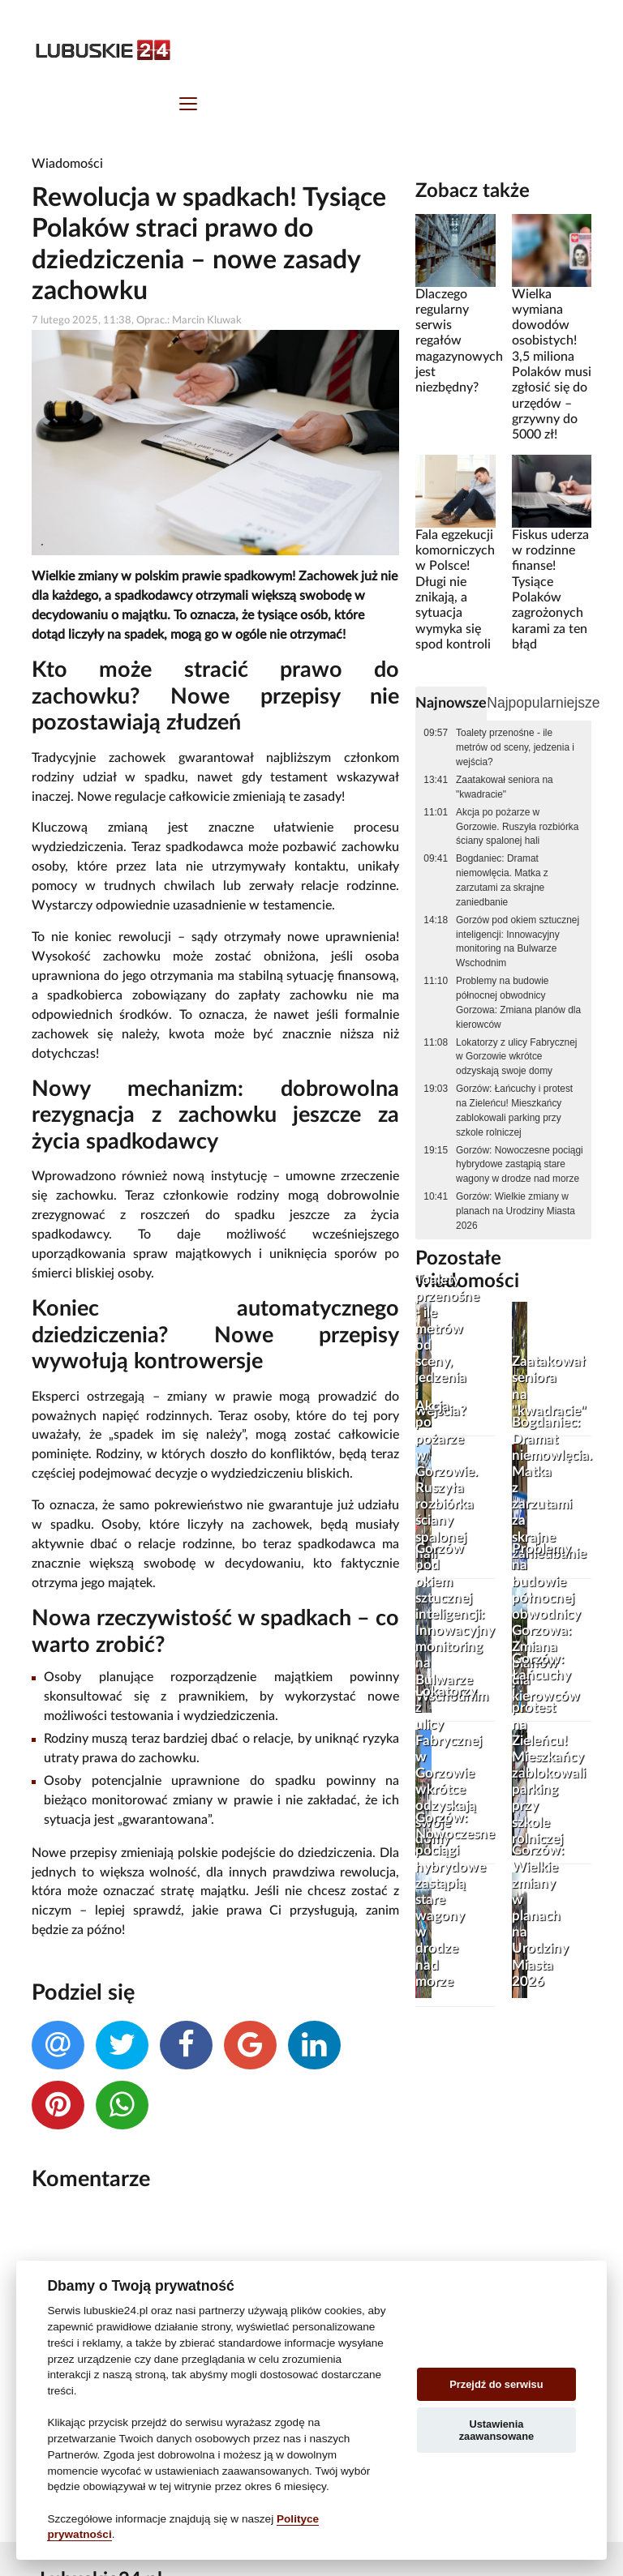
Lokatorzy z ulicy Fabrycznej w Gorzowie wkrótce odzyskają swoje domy (516, 1057)
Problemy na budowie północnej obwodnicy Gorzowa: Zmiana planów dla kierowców (518, 1002)
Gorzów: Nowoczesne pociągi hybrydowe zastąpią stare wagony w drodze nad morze (519, 1165)
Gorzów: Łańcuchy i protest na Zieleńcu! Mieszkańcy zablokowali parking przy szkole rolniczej (514, 1110)
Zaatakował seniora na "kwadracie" (504, 787)
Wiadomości (67, 163)
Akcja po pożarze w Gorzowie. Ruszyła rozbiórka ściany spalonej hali (517, 827)
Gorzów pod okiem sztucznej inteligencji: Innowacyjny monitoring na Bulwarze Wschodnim (517, 941)
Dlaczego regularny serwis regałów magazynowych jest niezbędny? (459, 341)
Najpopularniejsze (543, 703)
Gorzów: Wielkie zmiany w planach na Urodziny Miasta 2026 (515, 1211)
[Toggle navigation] (188, 105)
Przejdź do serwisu (496, 2384)
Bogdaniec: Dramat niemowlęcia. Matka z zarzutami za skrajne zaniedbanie (502, 880)
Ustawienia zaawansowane (496, 2430)
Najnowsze (451, 703)
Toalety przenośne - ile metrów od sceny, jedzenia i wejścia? (515, 747)
